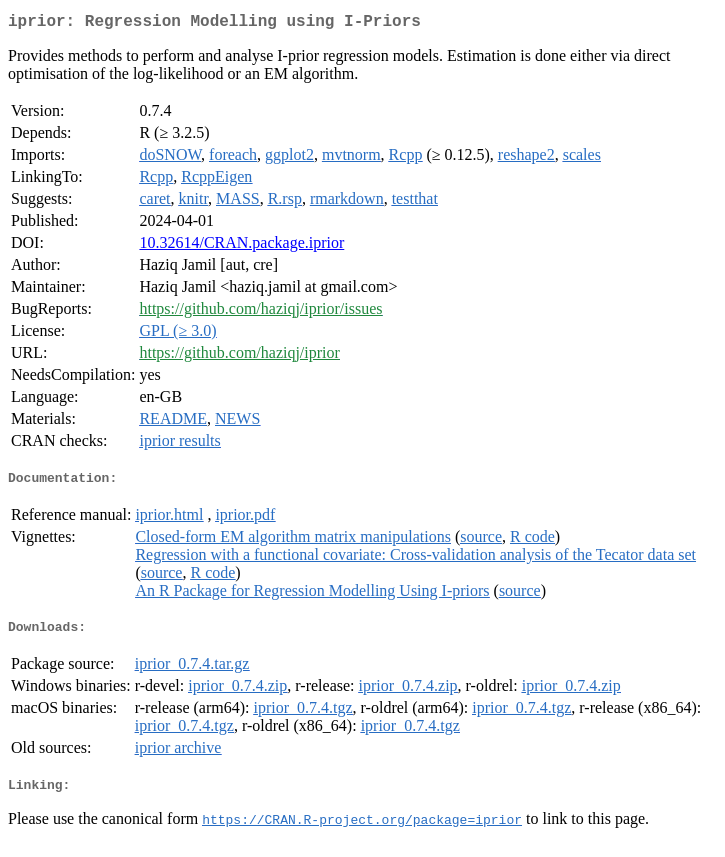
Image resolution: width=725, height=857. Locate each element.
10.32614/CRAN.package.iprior (241, 246)
